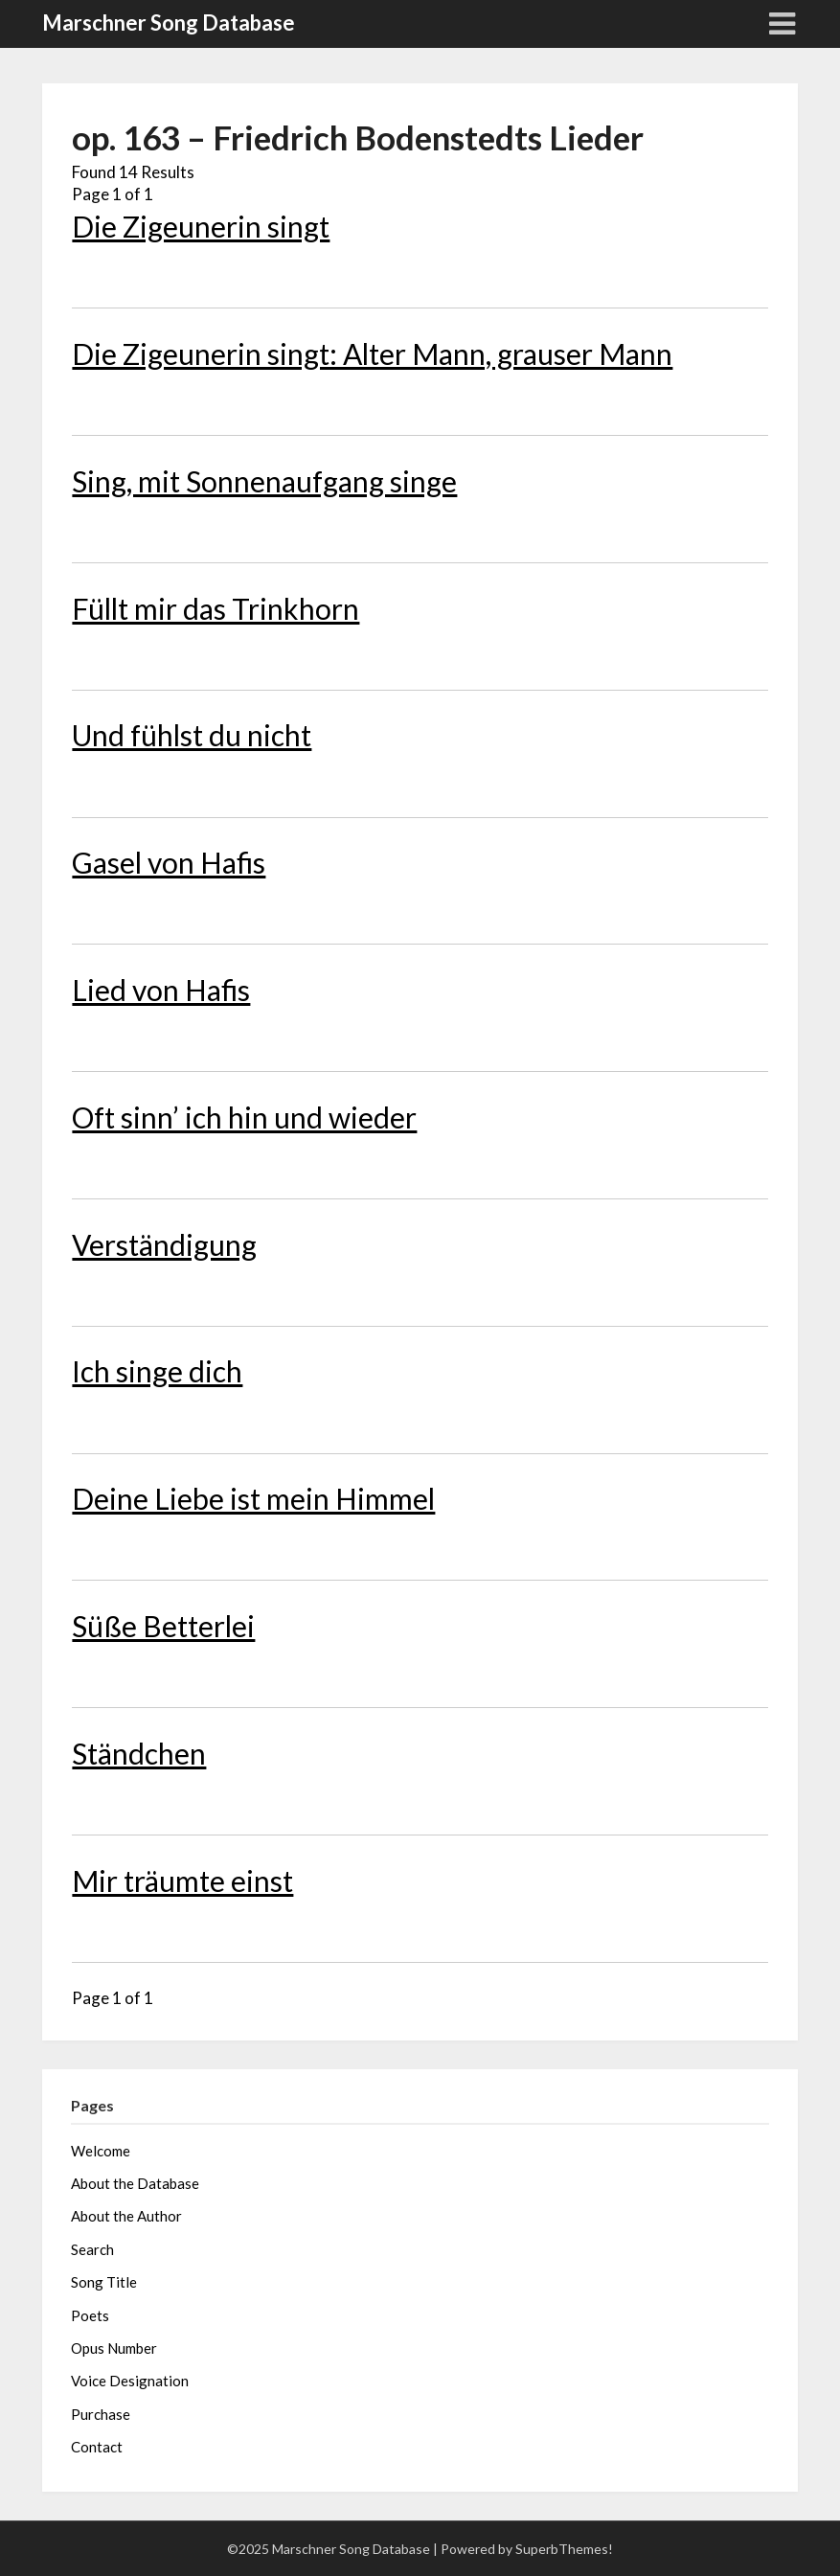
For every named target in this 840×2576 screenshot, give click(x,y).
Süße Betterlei (163, 1625)
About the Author (126, 2215)
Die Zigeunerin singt (200, 226)
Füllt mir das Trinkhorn (215, 608)
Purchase (100, 2414)
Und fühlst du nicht (191, 735)
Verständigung (164, 1244)
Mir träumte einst (182, 1880)
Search (92, 2249)
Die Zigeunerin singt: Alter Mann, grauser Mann (372, 353)
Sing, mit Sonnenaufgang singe (264, 481)
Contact (97, 2446)
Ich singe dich (157, 1371)
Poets (90, 2315)
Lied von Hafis (161, 989)
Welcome (100, 2150)
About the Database (135, 2183)
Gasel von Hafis (168, 862)
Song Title (104, 2282)
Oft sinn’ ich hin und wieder (244, 1117)
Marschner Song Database (168, 22)
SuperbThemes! (564, 2549)
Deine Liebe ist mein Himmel (253, 1498)
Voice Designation (130, 2380)
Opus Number (114, 2348)
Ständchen (139, 1753)
